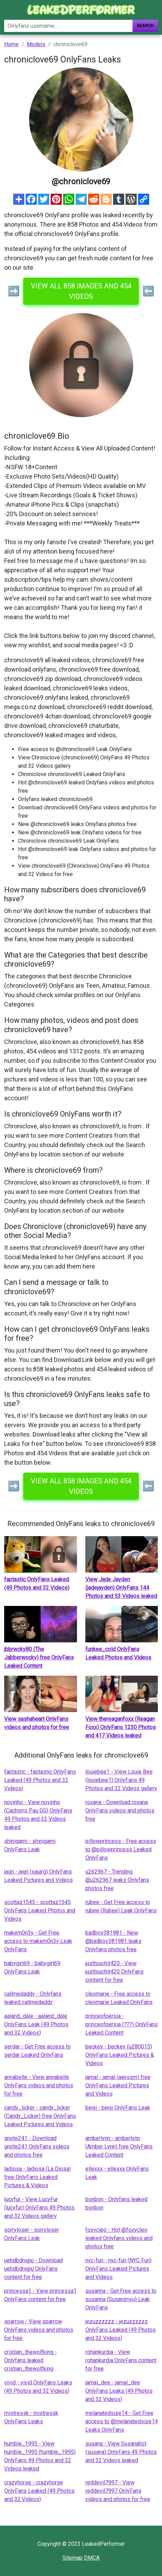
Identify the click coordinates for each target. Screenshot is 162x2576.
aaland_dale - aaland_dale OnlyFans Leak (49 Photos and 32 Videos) (36, 2024)
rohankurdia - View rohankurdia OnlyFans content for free (120, 2360)
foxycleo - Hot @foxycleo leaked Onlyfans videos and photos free (119, 2238)
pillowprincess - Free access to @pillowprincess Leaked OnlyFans (120, 1849)
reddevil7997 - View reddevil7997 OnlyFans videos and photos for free (117, 2490)
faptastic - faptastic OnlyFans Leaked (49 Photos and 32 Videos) (40, 1780)
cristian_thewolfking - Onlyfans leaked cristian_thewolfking (30, 2360)
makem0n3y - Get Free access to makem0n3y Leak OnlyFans (38, 1941)
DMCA (92, 2557)
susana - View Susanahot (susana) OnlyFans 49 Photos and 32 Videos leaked (121, 2452)
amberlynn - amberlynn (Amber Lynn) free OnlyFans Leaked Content (119, 2146)
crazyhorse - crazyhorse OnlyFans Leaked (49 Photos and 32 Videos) (39, 2490)
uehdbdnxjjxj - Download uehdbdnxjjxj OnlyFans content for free (33, 2268)
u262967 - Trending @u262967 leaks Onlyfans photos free (117, 1880)
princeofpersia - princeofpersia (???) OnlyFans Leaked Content (121, 2024)
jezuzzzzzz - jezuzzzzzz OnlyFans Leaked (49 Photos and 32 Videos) (120, 2329)
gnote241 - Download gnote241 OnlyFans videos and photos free (36, 2146)
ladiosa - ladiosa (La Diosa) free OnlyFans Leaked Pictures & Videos (37, 2177)
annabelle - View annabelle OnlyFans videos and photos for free (38, 2085)
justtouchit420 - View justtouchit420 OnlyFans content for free (114, 1971)
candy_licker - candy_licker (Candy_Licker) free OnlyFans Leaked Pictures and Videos (40, 2116)
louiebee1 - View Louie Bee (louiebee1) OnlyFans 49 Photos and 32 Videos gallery (121, 1780)
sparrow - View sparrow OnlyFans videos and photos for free (38, 2329)
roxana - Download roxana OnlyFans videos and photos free (119, 1810)
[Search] (68, 26)
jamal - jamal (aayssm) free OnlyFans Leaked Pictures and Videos (118, 2085)
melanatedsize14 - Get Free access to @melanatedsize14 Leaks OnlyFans (121, 2421)
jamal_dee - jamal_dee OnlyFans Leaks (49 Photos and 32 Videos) (119, 2390)
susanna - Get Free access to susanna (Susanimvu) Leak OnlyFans (120, 2299)
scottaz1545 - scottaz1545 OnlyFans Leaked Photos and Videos (39, 1910)
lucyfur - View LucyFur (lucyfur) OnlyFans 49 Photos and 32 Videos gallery (39, 2207)
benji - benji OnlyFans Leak (117, 2107)
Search (145, 25)
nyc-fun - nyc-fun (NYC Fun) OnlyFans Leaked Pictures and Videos (118, 2268)
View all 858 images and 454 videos (81, 291)
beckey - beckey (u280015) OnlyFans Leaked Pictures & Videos (119, 2054)
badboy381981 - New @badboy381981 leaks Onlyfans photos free (113, 1941)
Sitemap (72, 2557)
